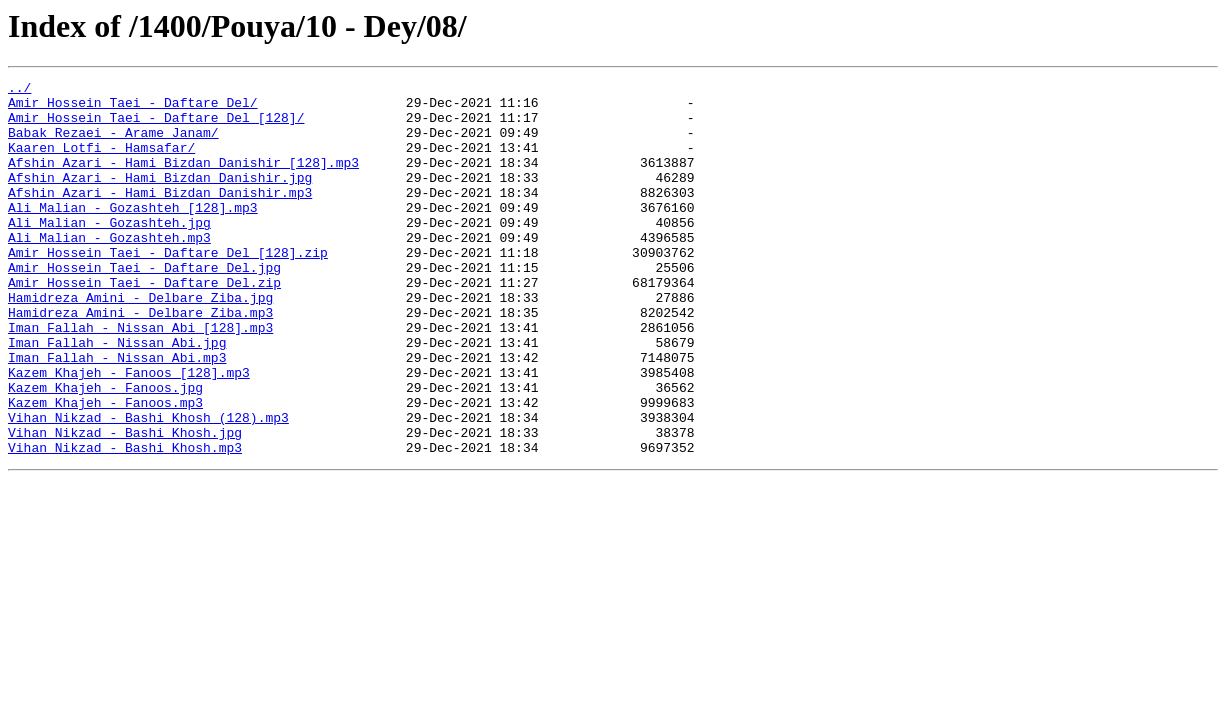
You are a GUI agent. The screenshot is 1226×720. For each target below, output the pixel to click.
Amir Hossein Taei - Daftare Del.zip (144, 324)
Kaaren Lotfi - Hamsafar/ (101, 162)
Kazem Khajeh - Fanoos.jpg (105, 450)
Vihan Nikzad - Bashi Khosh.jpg (125, 504)
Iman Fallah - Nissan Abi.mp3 (117, 414)
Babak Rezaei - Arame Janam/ (113, 144)
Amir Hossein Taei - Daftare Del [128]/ (156, 126)
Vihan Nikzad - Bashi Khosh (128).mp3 (148, 486)
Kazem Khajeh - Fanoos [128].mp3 (129, 432)
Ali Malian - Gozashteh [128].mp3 (133, 234)
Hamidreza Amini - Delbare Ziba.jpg (140, 342)
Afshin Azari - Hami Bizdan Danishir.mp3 (160, 216)
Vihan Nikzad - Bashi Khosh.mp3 (125, 522)
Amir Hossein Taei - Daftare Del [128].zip (168, 288)
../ (19, 90)
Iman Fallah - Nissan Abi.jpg (117, 396)
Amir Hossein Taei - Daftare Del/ (133, 108)
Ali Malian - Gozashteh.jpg (109, 252)
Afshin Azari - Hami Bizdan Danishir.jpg (160, 198)
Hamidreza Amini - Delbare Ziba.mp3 (140, 360)
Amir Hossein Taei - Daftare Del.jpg (144, 306)
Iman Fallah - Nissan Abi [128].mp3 (140, 378)
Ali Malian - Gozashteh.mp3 (109, 270)
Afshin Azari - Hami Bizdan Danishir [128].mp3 (183, 180)
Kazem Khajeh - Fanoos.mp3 (105, 468)
